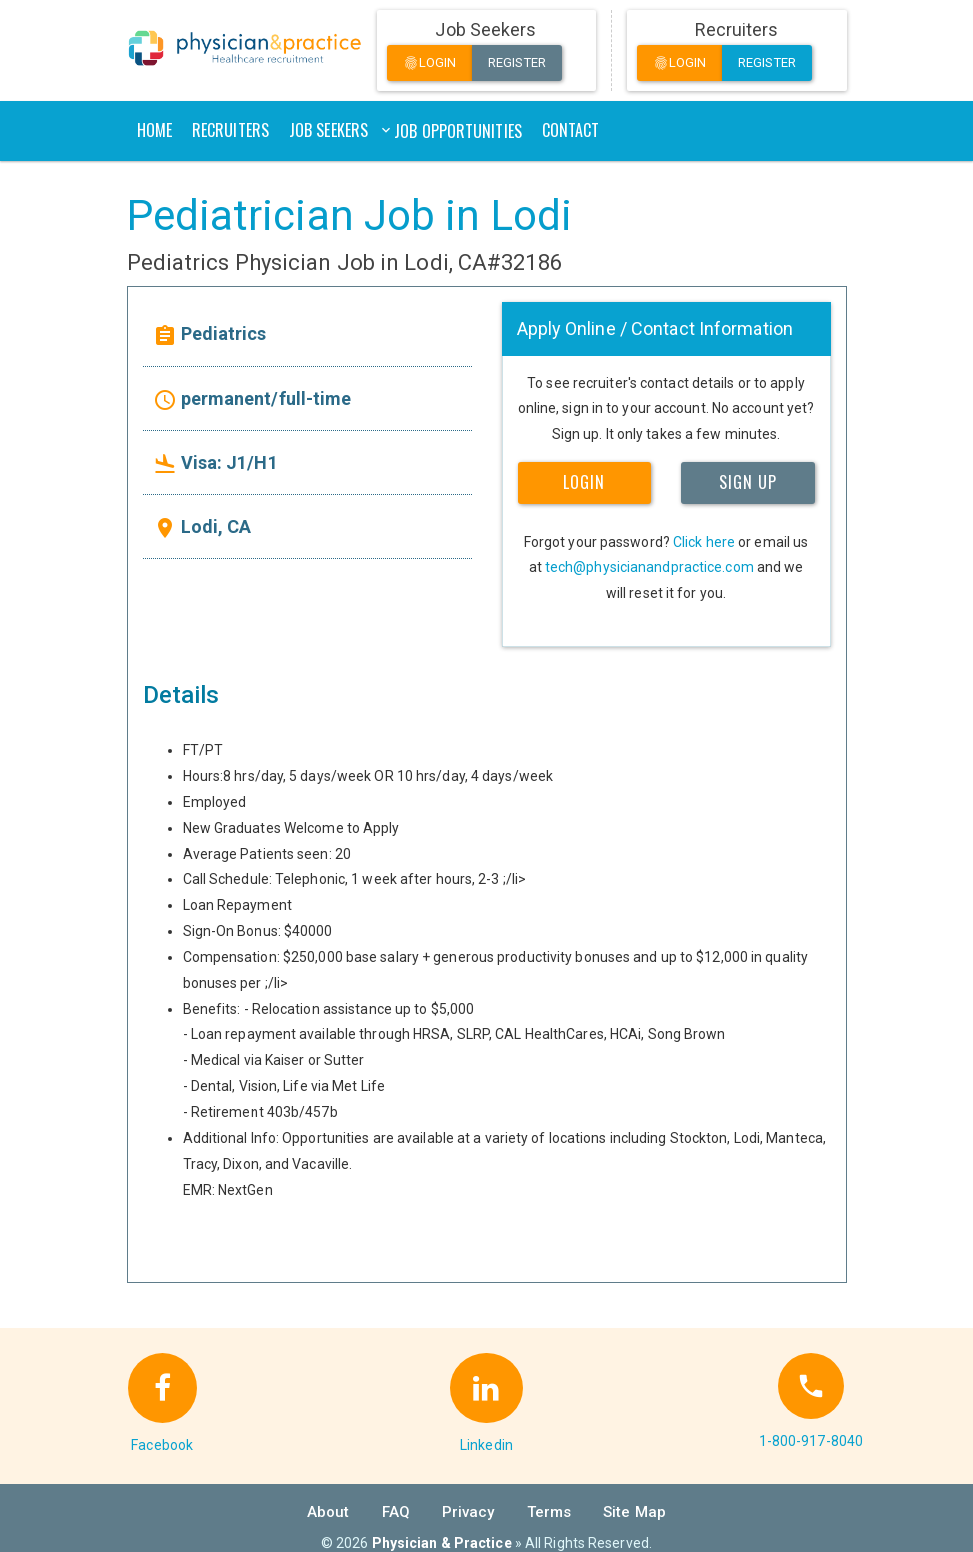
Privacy (468, 1512)
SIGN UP (748, 482)
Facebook (162, 1445)
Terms (549, 1512)
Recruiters (230, 130)
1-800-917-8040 (811, 1441)
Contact (571, 130)
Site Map (634, 1512)
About (328, 1512)
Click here (704, 542)
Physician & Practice (442, 1543)
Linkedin (486, 1445)
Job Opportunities (458, 131)
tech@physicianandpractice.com (649, 567)
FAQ (396, 1512)
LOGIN (584, 482)
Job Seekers (328, 130)
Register (517, 62)
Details (181, 695)
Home (154, 130)
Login (430, 63)
